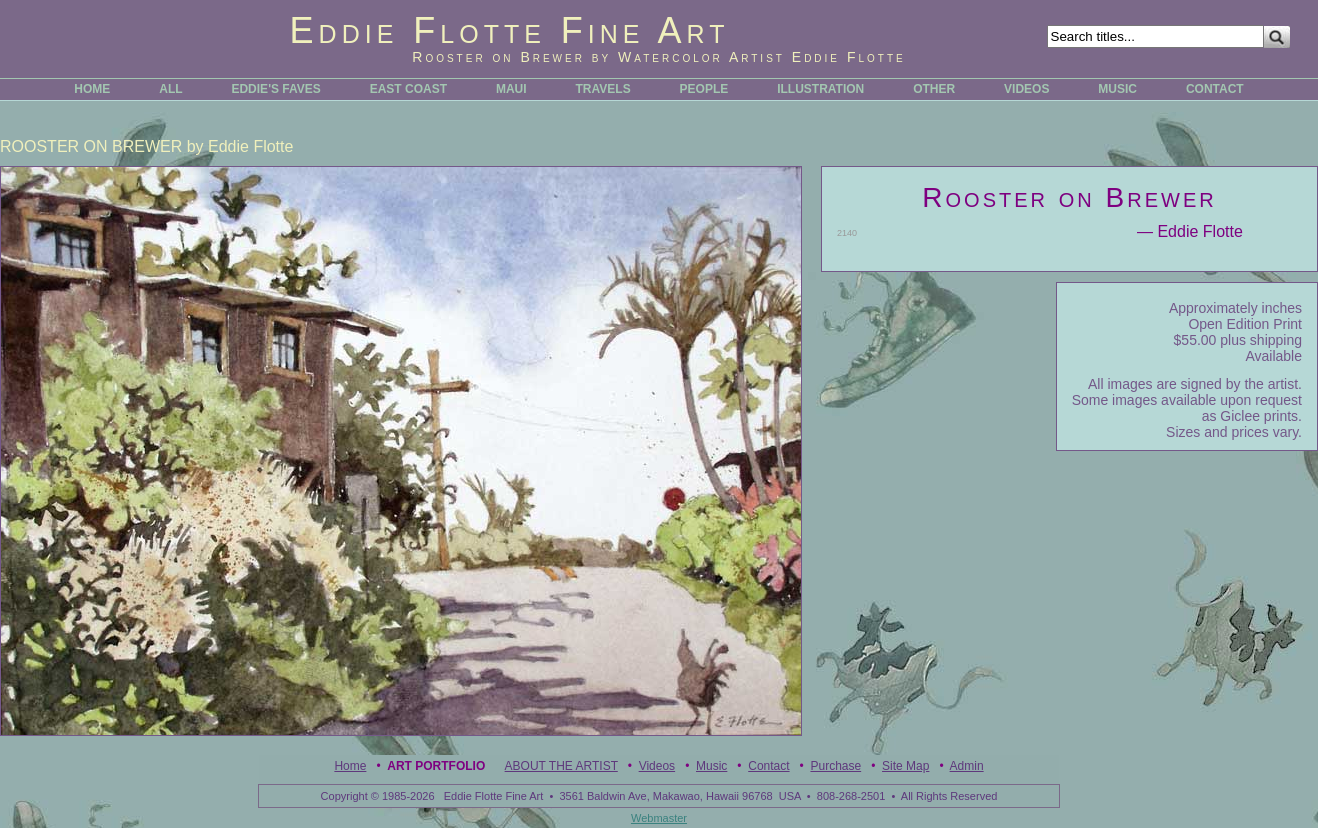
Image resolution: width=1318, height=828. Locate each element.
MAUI (511, 89)
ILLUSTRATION (820, 89)
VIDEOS (1026, 89)
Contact (768, 766)
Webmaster (659, 818)
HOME (92, 89)
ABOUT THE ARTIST (561, 766)
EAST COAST (408, 89)
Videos (657, 766)
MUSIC (1117, 89)
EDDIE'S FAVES (275, 89)
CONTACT (1215, 89)
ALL (170, 89)
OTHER (934, 89)
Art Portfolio (436, 766)
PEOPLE (704, 89)
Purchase (835, 766)
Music (711, 766)
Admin (967, 766)
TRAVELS (603, 89)
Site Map (905, 766)
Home (350, 766)
